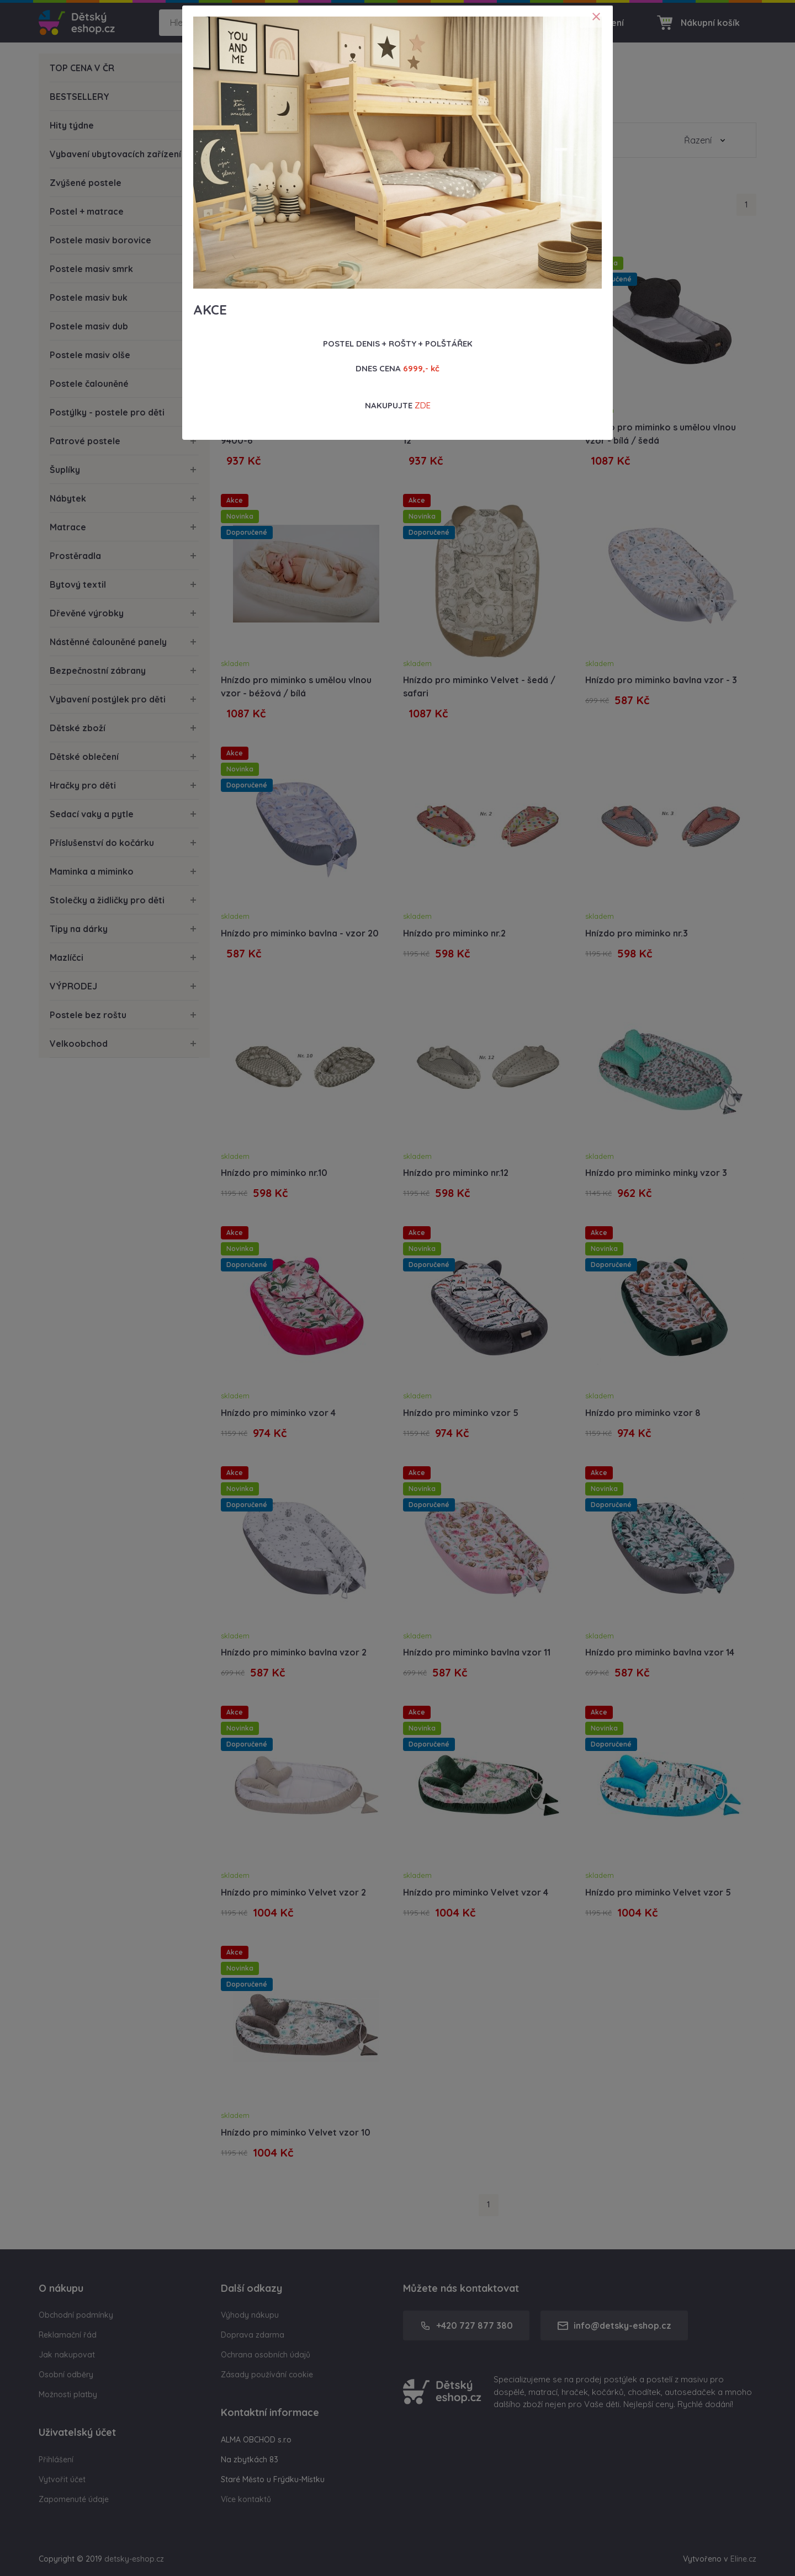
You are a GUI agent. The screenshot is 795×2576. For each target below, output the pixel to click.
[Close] (596, 17)
